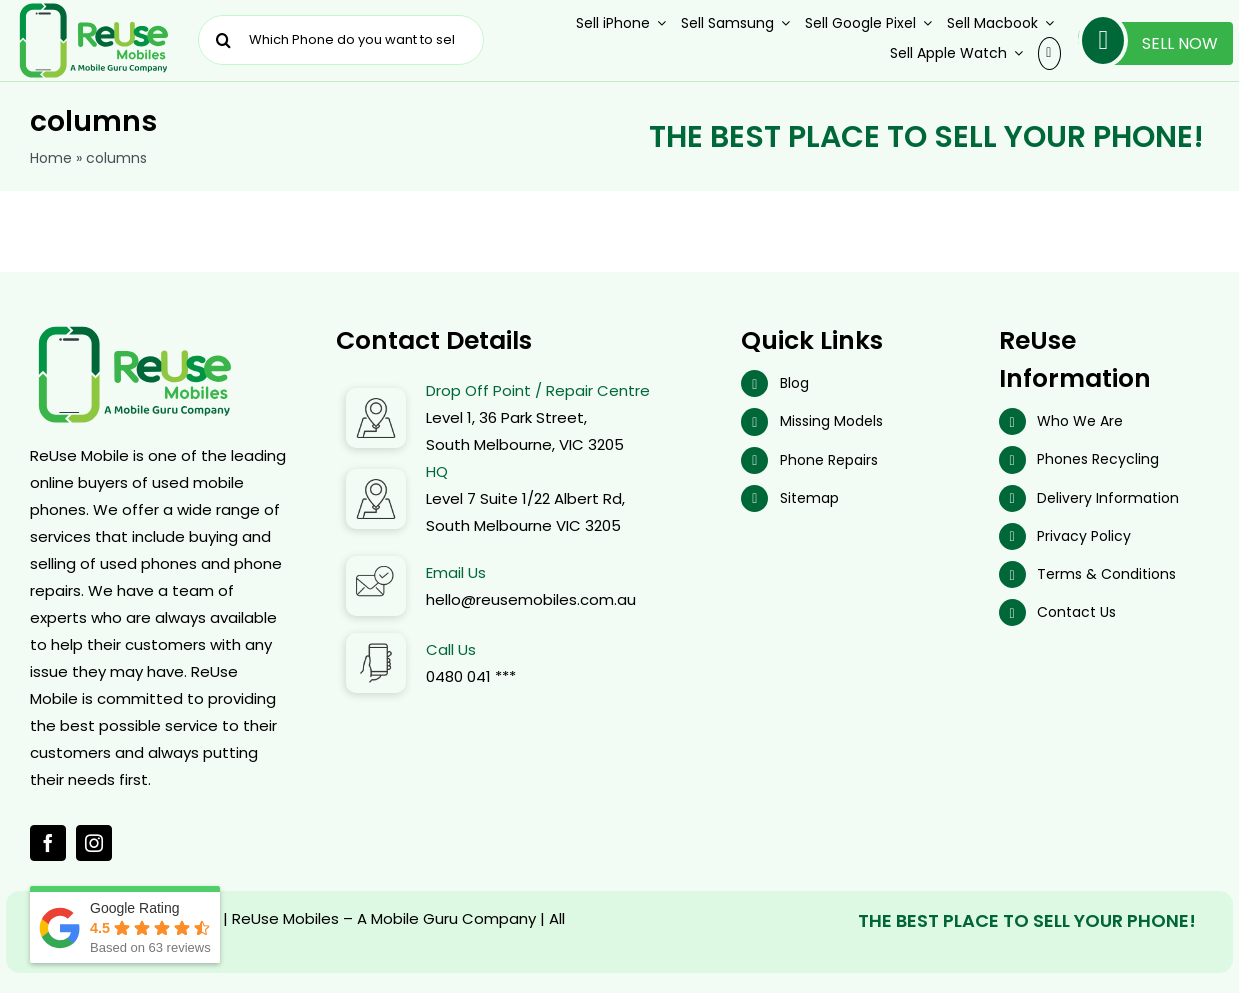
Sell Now (1148, 43)
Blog (794, 383)
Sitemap (809, 498)
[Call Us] (376, 640)
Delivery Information (1108, 498)
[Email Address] (376, 563)
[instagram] (94, 843)
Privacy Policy (1084, 536)
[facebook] (48, 843)
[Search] (223, 40)
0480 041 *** (471, 676)
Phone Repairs (829, 460)
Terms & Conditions (1106, 574)
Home (51, 158)
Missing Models (831, 421)
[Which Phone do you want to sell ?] (341, 40)
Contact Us (1076, 612)
